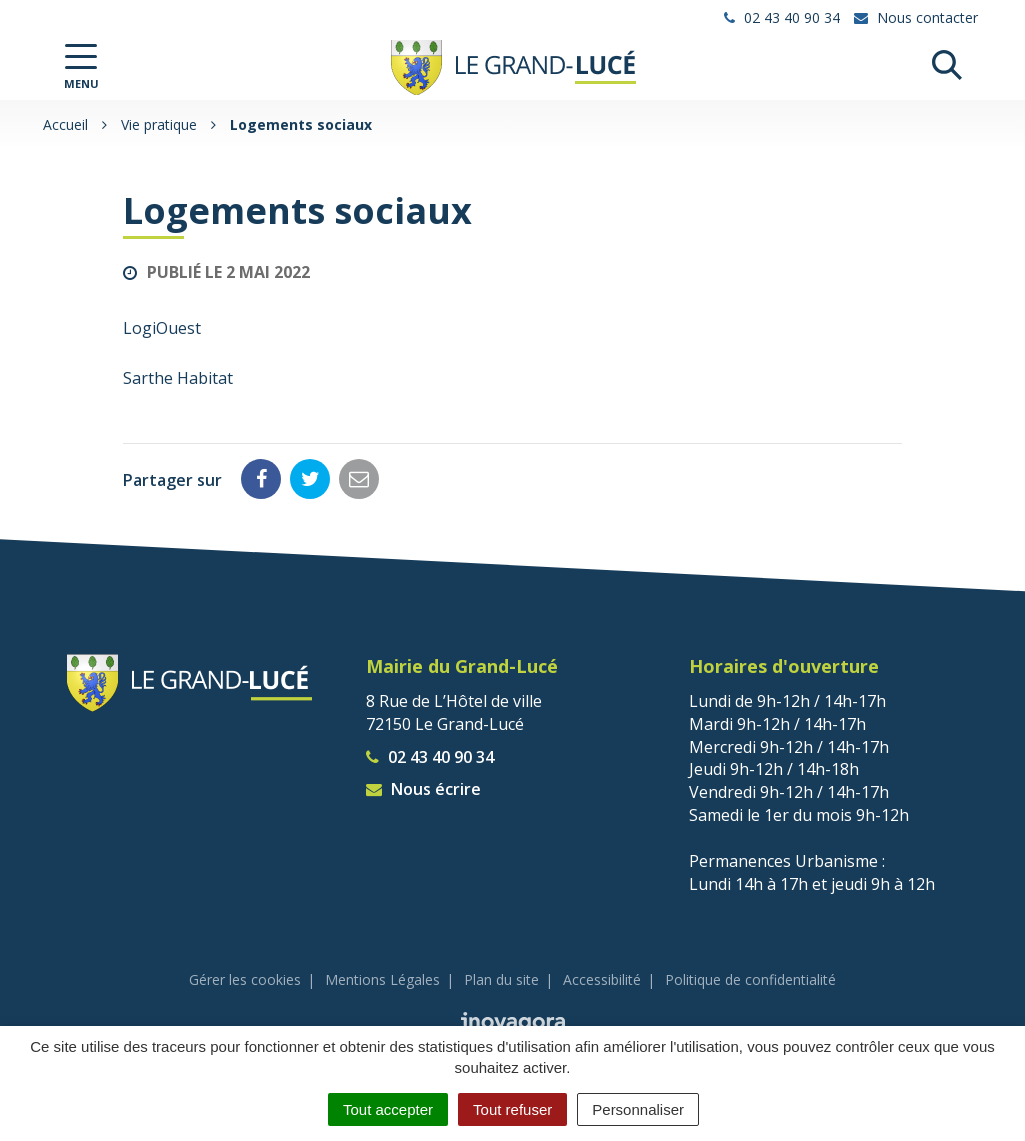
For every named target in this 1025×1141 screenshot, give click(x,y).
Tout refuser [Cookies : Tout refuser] (512, 1109)
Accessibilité (602, 979)
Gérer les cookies (245, 979)
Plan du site (501, 979)
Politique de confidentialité (750, 979)
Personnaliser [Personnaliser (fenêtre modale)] (638, 1109)
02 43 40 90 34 (430, 757)
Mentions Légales (382, 979)
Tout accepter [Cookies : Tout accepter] (388, 1109)
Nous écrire (423, 789)
